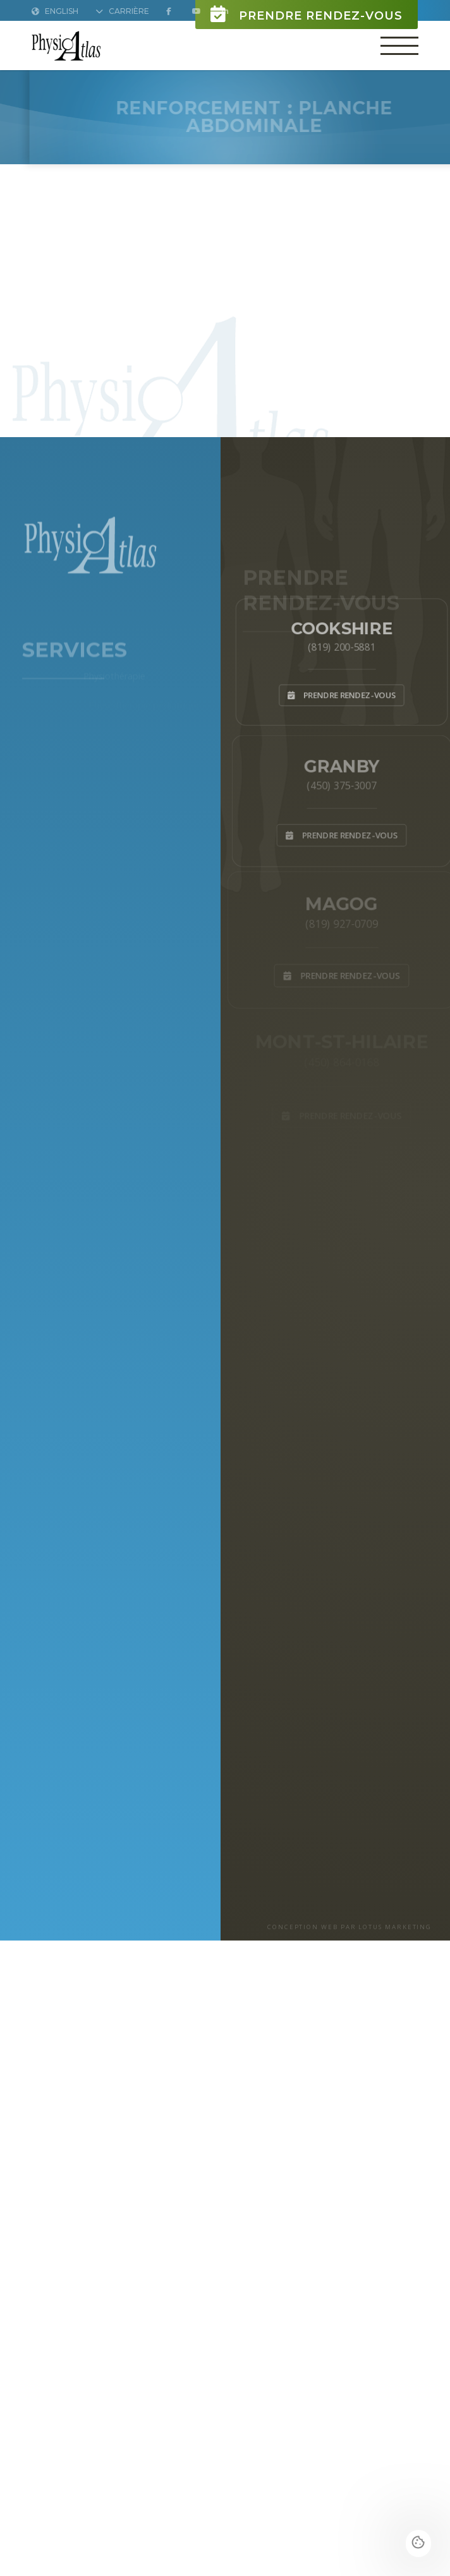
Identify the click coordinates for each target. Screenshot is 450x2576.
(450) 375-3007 (341, 784)
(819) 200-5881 (341, 646)
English (55, 11)
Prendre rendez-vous (306, 14)
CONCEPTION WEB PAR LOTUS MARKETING (349, 1927)
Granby (341, 763)
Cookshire (341, 625)
